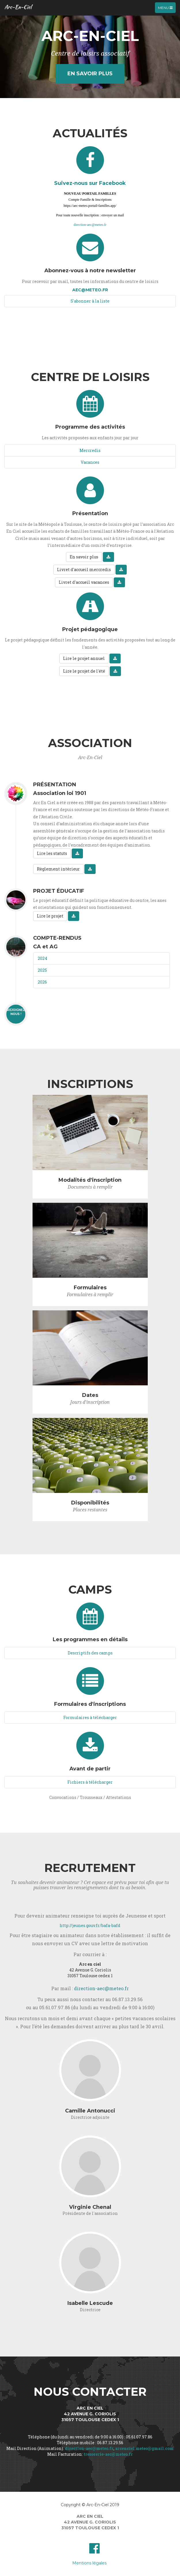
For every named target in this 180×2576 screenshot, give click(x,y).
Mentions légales (89, 2563)
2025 (42, 970)
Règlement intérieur (58, 869)
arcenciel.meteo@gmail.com (144, 2448)
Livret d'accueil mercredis (84, 569)
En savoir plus (90, 73)
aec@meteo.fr (90, 289)
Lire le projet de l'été (84, 671)
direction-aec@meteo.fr (90, 225)
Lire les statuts (52, 853)
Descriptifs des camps (90, 1653)
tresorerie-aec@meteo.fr (108, 2454)
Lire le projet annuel (84, 658)
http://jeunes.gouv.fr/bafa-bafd (90, 1925)
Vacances (90, 462)
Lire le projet (50, 916)
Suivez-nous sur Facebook (90, 183)
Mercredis (90, 450)
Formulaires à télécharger (90, 1717)
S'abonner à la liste (90, 301)
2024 (42, 958)
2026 (42, 982)
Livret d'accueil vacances (84, 582)
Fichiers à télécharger (90, 1782)
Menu (167, 9)
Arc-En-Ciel (18, 7)
